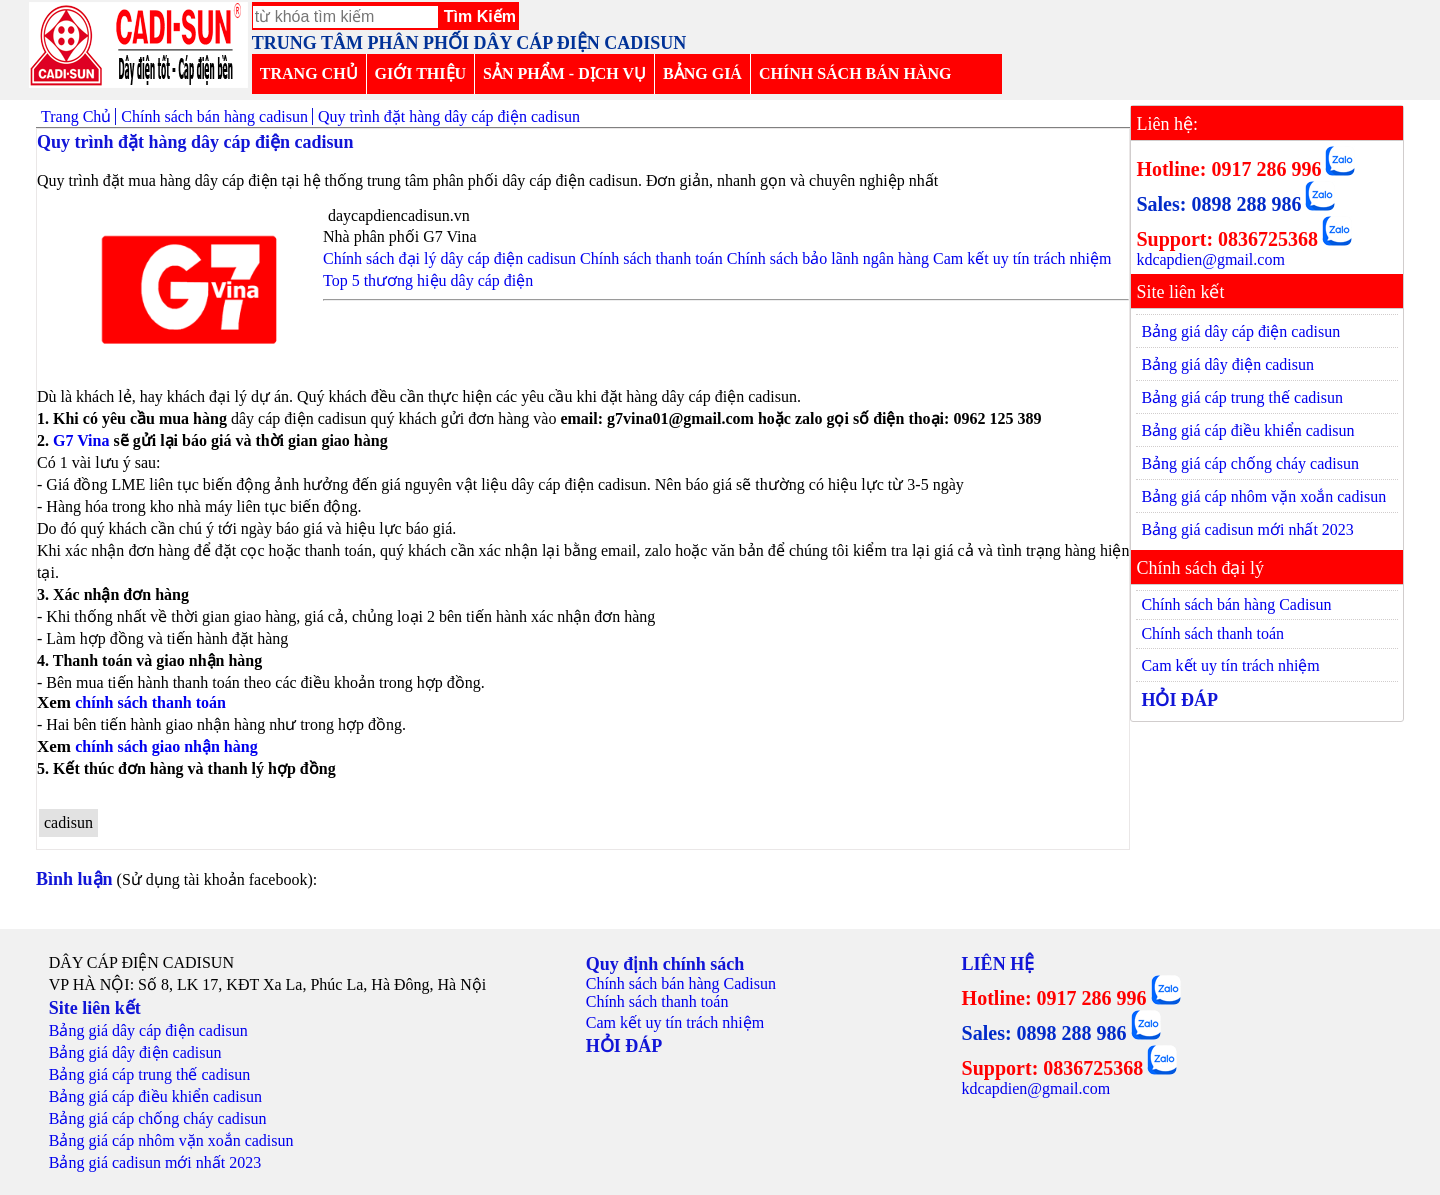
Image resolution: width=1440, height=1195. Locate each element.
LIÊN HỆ (998, 964)
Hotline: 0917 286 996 (1228, 169)
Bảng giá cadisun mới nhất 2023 (1247, 529)
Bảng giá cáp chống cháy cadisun (1250, 463)
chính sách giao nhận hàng (166, 746)
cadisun (68, 822)
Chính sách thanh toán (651, 258)
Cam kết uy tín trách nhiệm (1022, 258)
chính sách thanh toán (152, 702)
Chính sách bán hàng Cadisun (1236, 604)
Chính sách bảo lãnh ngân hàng (828, 258)
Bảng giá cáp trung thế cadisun (1242, 397)
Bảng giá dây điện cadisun (1227, 364)
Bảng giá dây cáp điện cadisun (1240, 331)
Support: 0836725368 (1227, 239)
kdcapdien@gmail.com (1210, 259)
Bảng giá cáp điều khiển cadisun (1247, 430)
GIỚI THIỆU (421, 73)
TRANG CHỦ (309, 73)
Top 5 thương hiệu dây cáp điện (428, 280)
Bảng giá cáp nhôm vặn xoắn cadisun (1263, 496)
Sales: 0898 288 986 (1218, 204)
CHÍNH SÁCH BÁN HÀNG (855, 73)
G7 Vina (81, 440)
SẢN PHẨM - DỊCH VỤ (564, 73)
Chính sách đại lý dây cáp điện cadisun (449, 258)
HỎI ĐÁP (1179, 700)
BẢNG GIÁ (702, 73)
